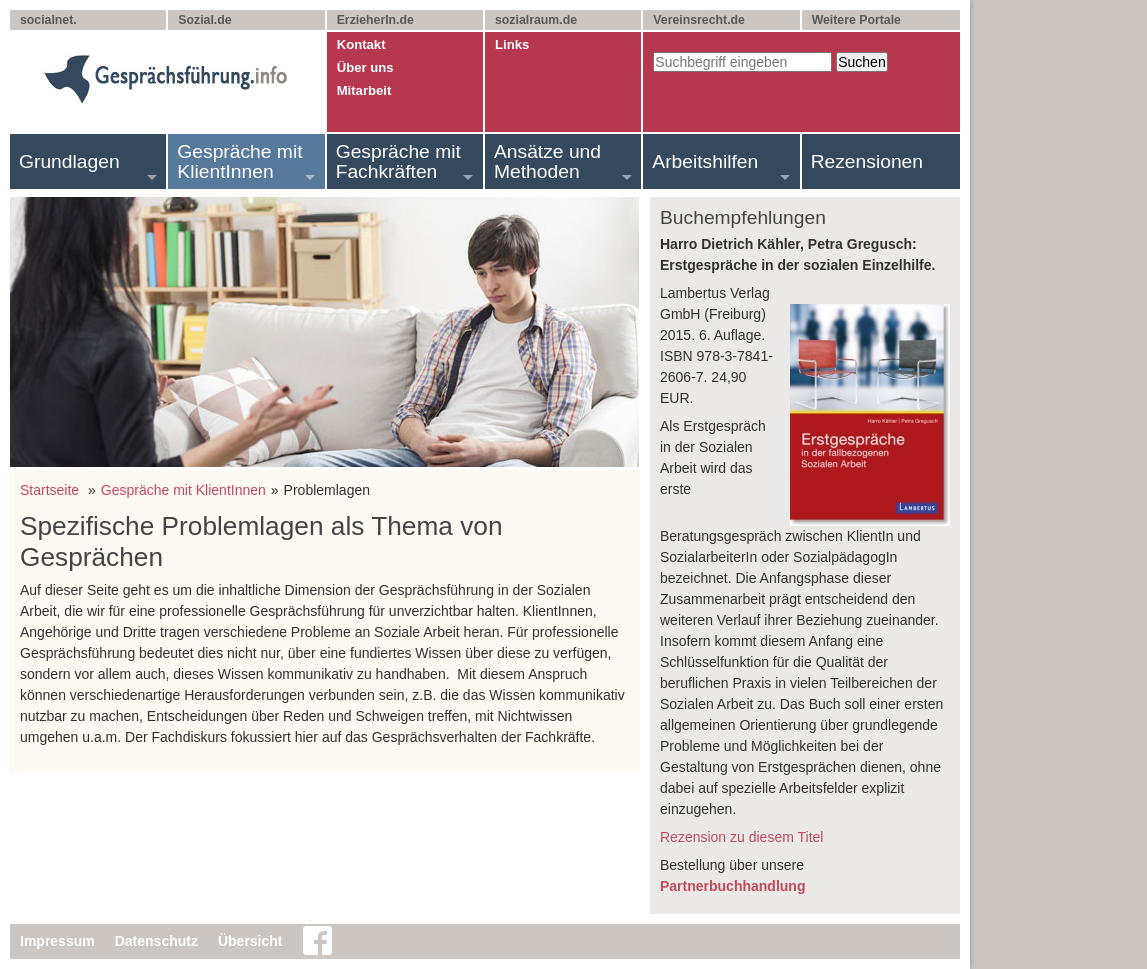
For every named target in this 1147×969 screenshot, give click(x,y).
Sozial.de (204, 20)
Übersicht (250, 941)
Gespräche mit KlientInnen (239, 161)
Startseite (49, 490)
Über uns (365, 67)
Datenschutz (156, 941)
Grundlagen (69, 161)
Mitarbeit (364, 90)
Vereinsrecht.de (699, 20)
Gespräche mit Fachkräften (398, 161)
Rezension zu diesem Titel (741, 837)
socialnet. (48, 20)
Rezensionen (867, 161)
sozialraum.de (536, 20)
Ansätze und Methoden (547, 161)
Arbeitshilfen (705, 161)
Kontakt (361, 44)
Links (512, 44)
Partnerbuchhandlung (732, 886)
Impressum (57, 941)
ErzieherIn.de (375, 20)
